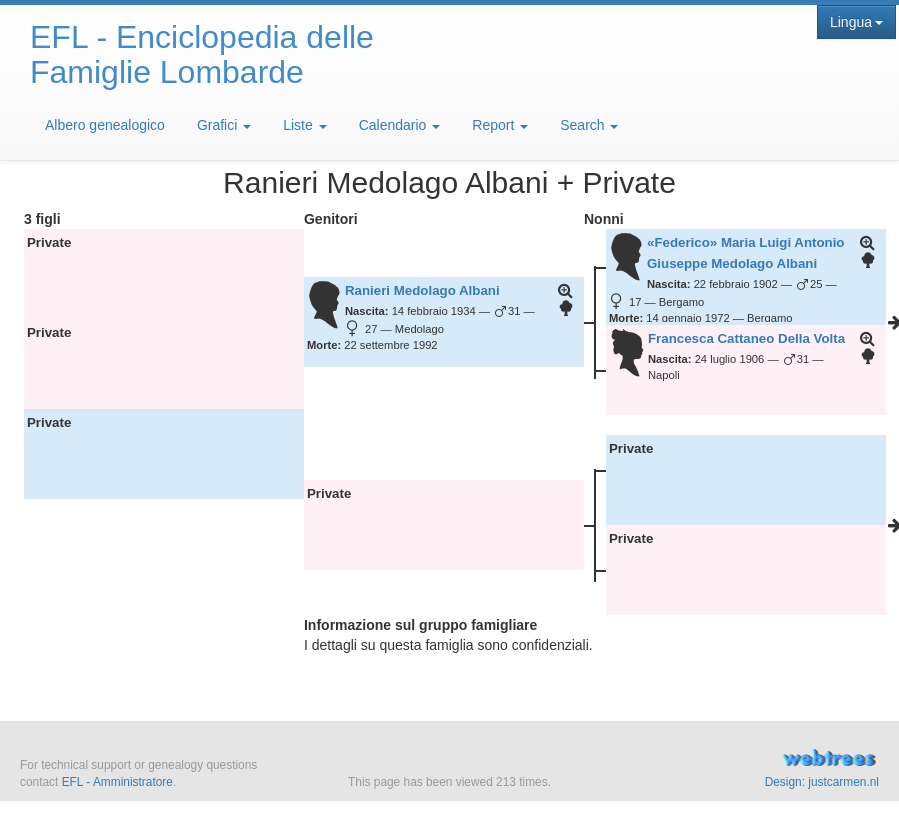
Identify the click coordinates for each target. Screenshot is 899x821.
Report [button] (500, 125)
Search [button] (589, 125)
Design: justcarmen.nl (822, 782)
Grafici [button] (224, 125)
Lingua (856, 22)
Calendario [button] (400, 125)
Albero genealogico (105, 125)
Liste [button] (304, 125)
